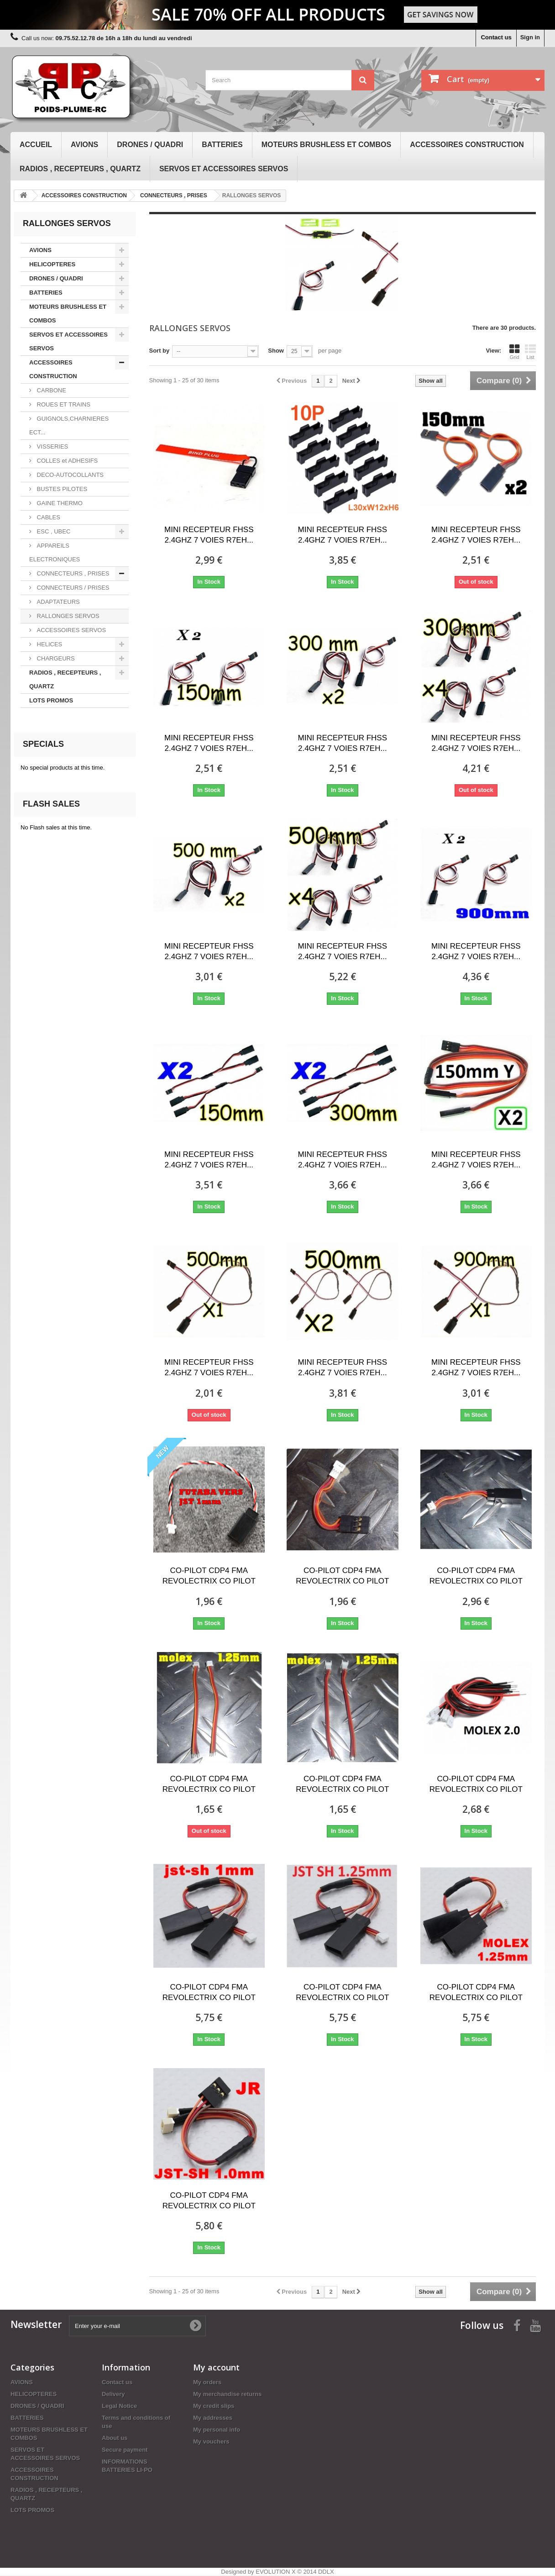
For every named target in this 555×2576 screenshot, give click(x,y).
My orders (207, 2382)
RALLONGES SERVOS (67, 615)
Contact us (496, 37)
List (530, 351)
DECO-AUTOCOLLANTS (69, 474)
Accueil (36, 144)
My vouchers (211, 2441)
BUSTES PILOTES (61, 489)
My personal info (216, 2429)
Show (276, 350)
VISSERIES (51, 446)
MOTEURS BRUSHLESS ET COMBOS (326, 144)
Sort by (159, 350)
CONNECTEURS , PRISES (72, 573)
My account (216, 2367)
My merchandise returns (227, 2394)
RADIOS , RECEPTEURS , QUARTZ (80, 169)
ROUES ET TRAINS (62, 404)
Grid (514, 351)
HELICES (48, 644)
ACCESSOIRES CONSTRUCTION (467, 144)
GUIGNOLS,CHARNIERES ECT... (69, 425)
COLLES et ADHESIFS (66, 460)
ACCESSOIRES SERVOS (70, 630)
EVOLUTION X (275, 2571)
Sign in (530, 37)
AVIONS (84, 144)
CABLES (47, 517)
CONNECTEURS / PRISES (72, 587)
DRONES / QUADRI (150, 144)
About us (114, 2437)
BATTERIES (222, 144)
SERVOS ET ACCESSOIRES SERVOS (223, 169)
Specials (43, 744)
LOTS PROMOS (51, 700)
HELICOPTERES (52, 264)
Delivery (113, 2394)
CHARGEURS (55, 658)
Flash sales (51, 803)
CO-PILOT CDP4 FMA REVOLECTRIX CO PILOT (209, 1575)
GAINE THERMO (59, 503)
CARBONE (50, 390)
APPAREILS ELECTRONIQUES (54, 552)
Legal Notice (119, 2405)
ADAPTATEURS (57, 601)
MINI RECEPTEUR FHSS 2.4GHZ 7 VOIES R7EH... (209, 534)
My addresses (212, 2417)
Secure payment (124, 2449)
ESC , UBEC (52, 531)
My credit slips (213, 2405)
